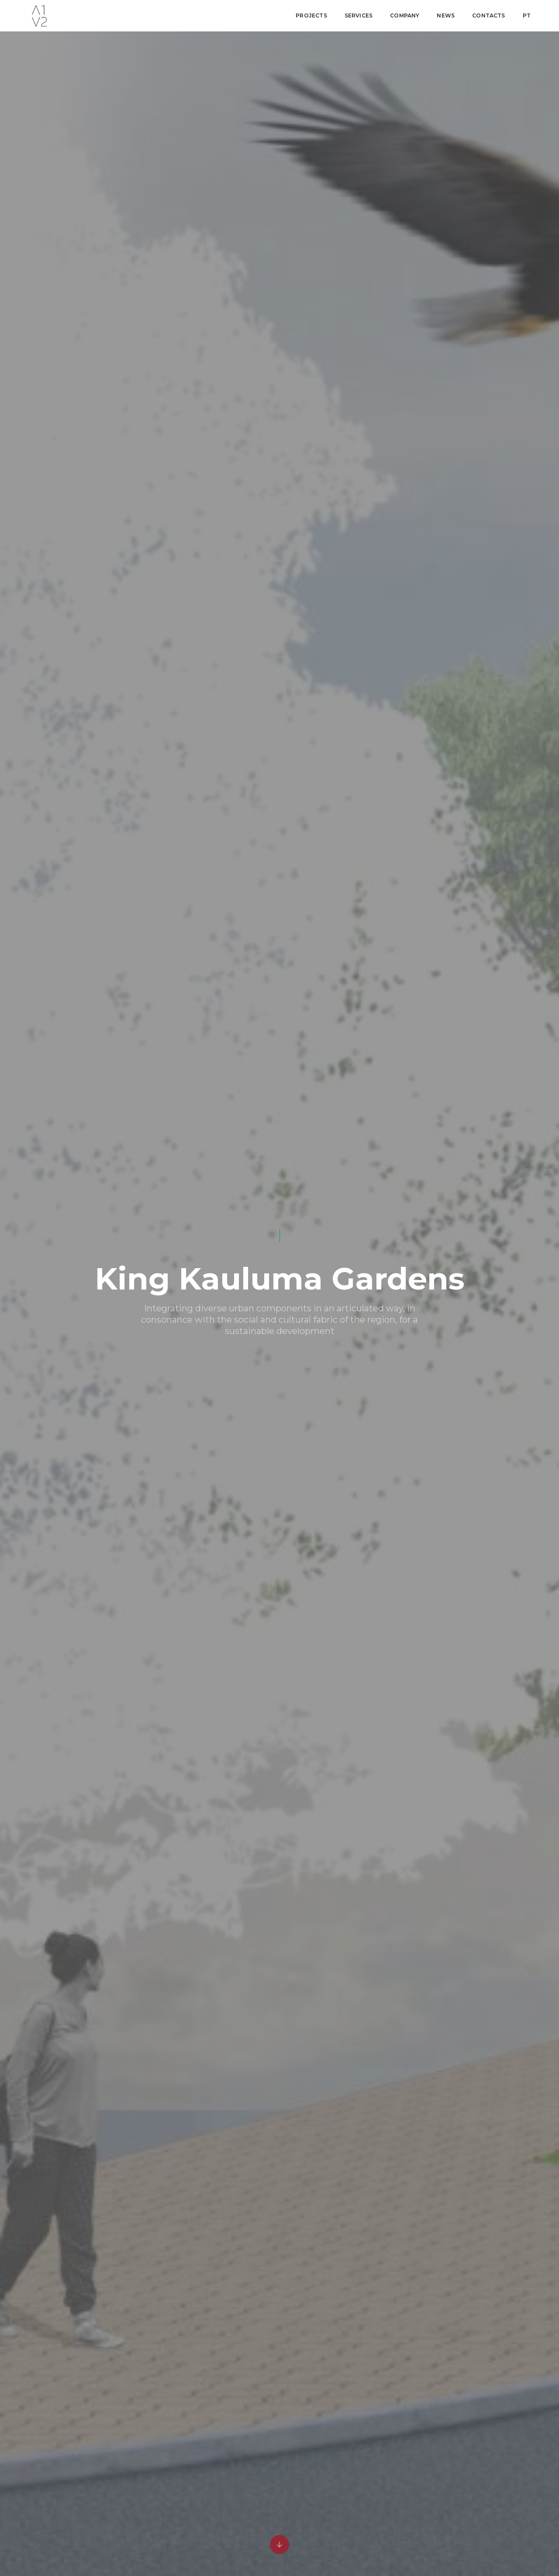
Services (359, 15)
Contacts (488, 15)
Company (404, 15)
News (446, 15)
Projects (311, 15)
